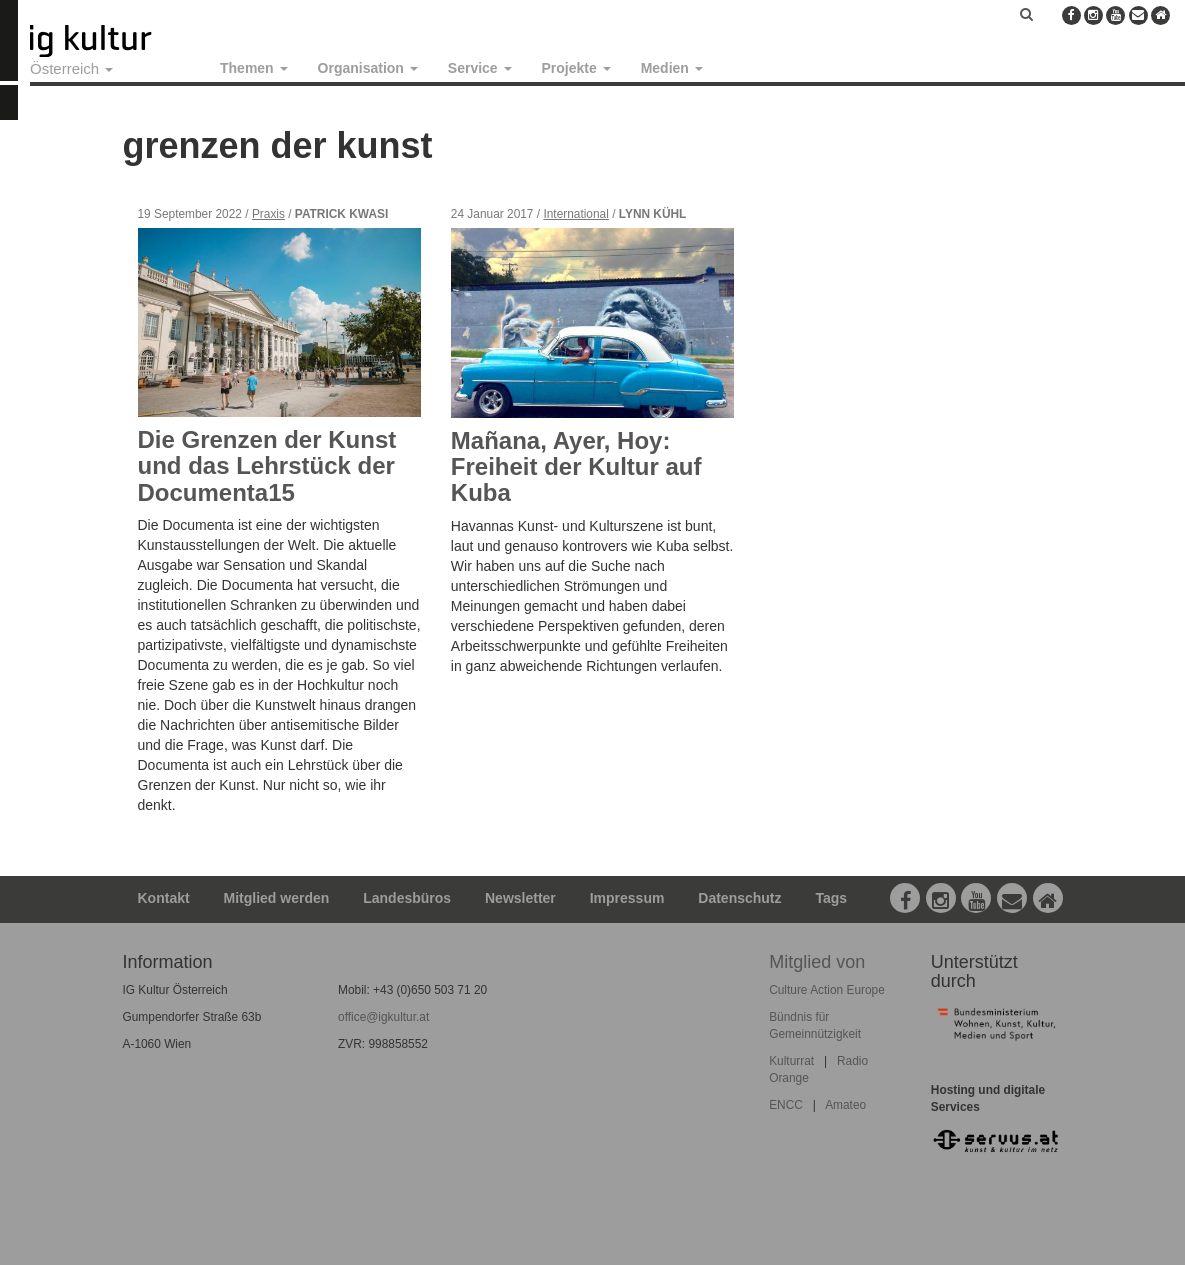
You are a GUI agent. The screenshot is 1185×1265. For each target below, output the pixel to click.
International (575, 214)
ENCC (786, 1105)
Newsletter (520, 898)
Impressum (627, 898)
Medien (672, 68)
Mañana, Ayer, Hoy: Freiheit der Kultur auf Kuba (576, 467)
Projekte (576, 68)
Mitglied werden (277, 898)
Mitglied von (817, 962)
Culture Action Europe (827, 990)
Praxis (268, 214)
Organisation (368, 68)
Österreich (71, 68)
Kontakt (164, 898)
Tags (831, 898)
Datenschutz (739, 898)
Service (480, 68)
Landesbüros (407, 898)
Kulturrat (791, 1061)
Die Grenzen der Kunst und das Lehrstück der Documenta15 (267, 466)
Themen (254, 68)
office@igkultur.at (383, 1017)
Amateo (845, 1105)
